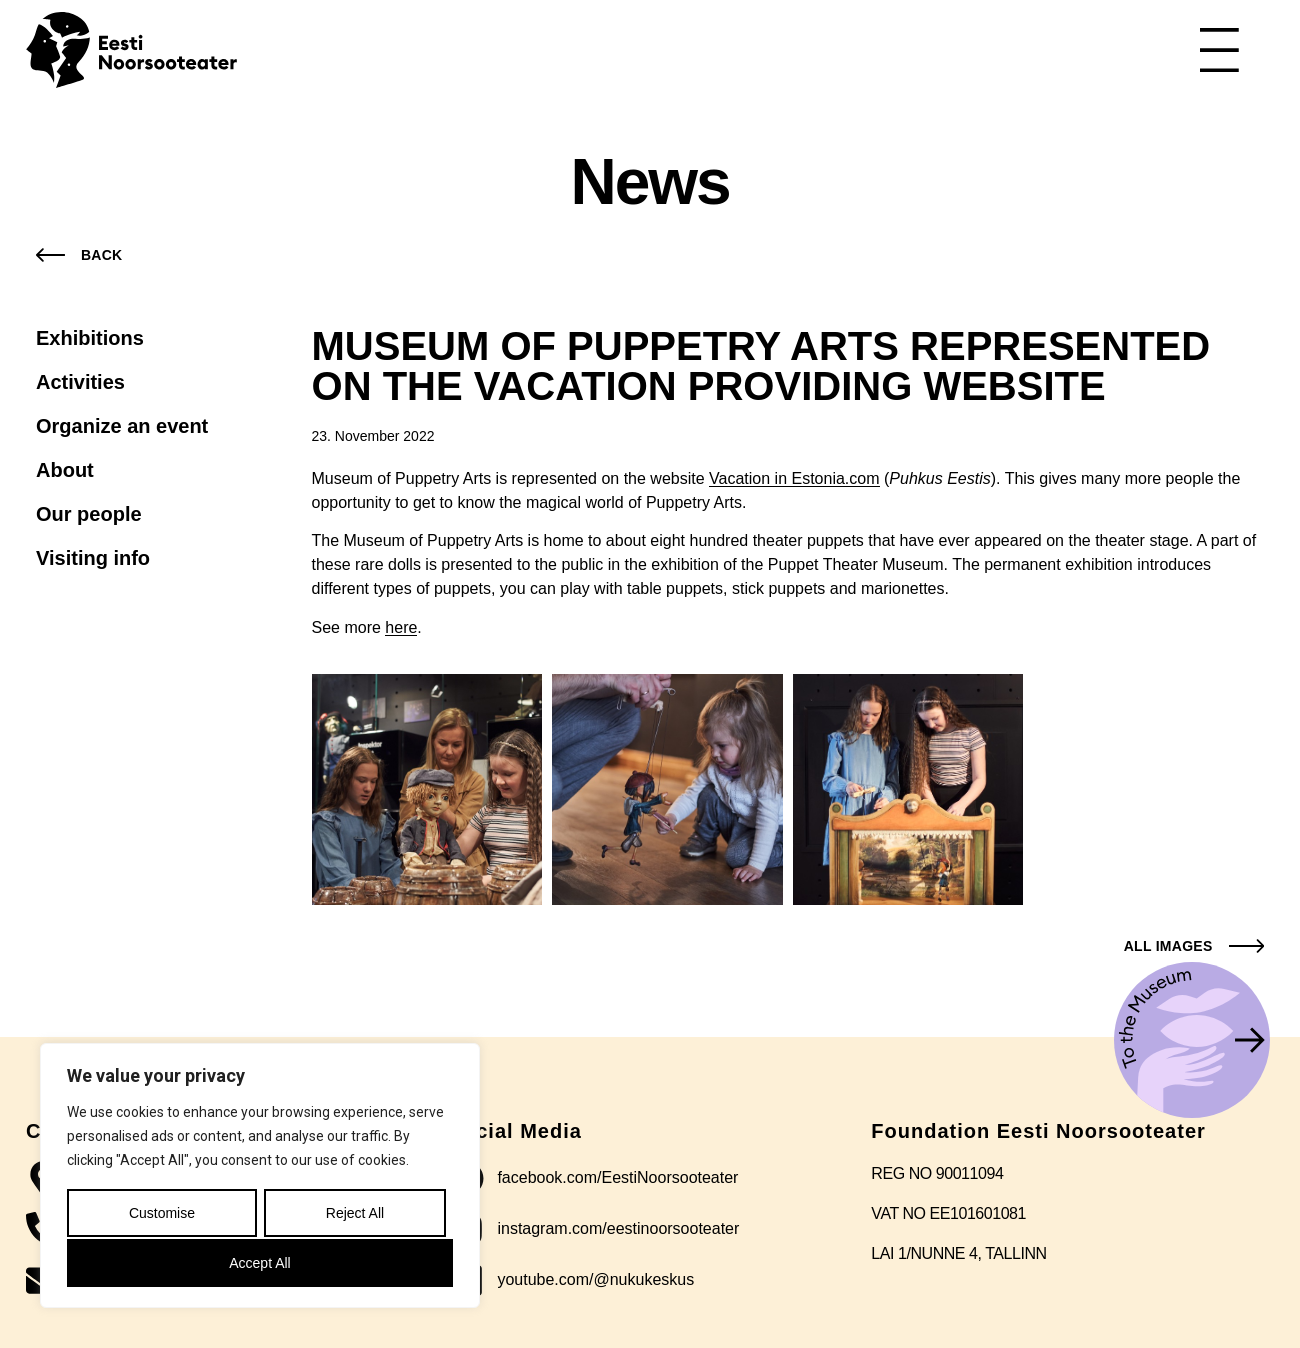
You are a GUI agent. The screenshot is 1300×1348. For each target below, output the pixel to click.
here (401, 627)
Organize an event (122, 426)
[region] (260, 1177)
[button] (1189, 946)
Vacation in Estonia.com (794, 478)
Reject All (354, 1215)
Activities (80, 382)
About (65, 470)
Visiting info (93, 558)
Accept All (259, 1263)
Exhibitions (90, 338)
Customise (161, 1215)
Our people (89, 514)
